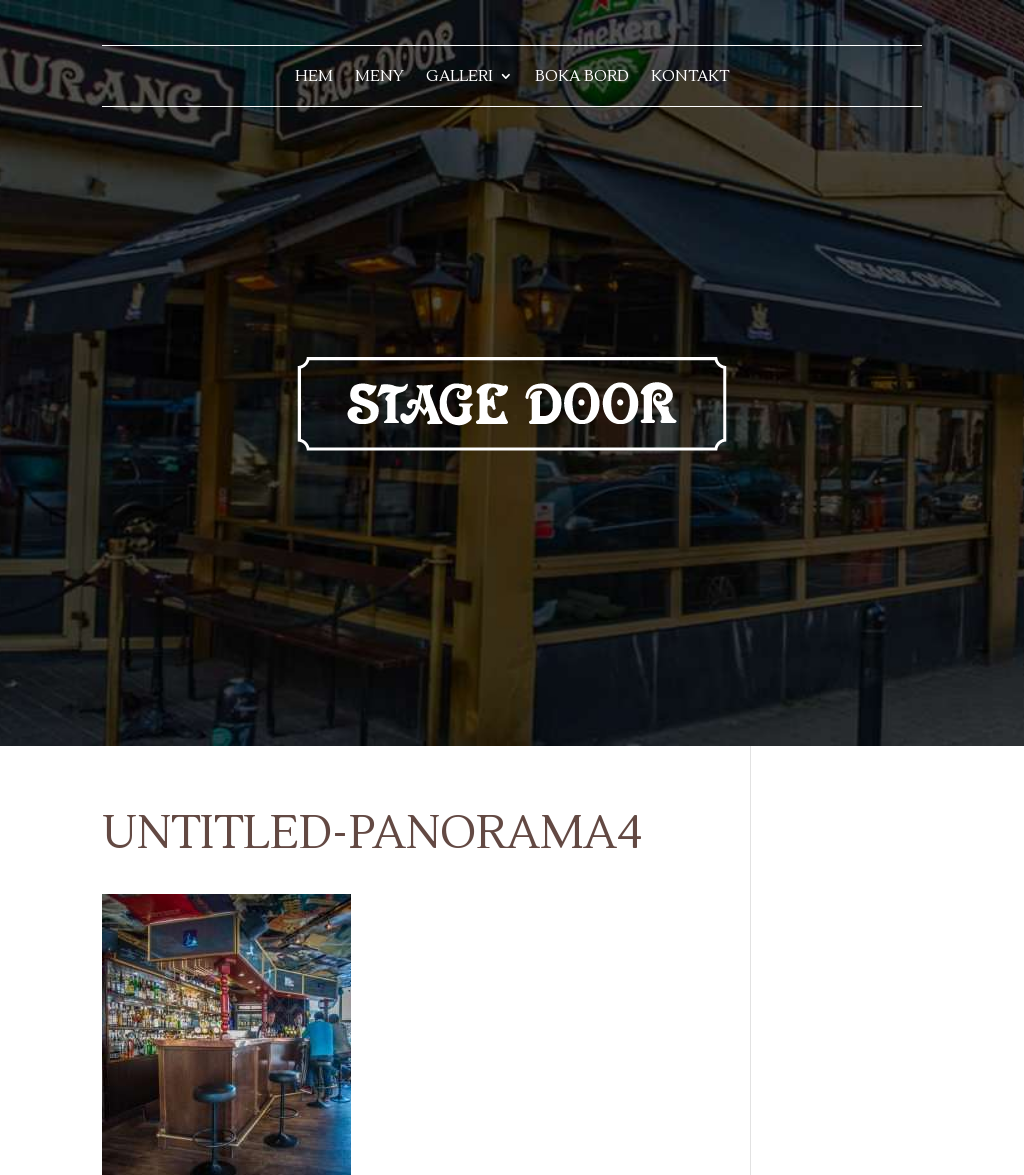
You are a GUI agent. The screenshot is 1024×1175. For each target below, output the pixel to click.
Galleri (459, 77)
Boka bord (582, 77)
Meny (379, 77)
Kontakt (690, 77)
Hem (314, 77)
